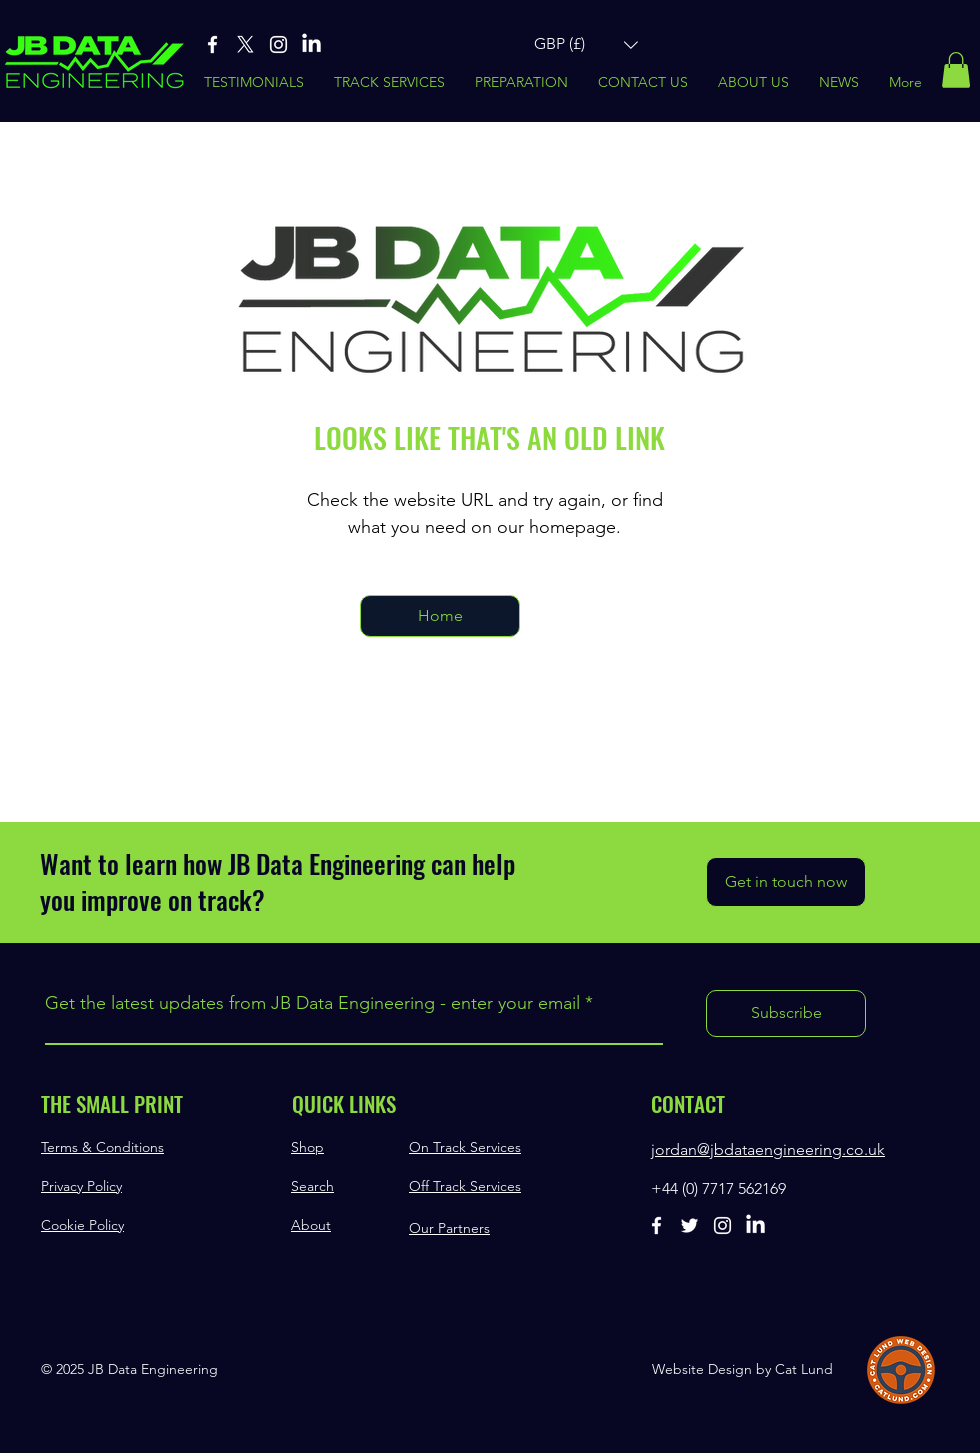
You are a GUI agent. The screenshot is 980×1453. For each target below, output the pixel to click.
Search (312, 1186)
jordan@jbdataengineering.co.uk (768, 1149)
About (311, 1225)
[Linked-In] (311, 44)
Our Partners (449, 1228)
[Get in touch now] (786, 882)
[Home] (440, 616)
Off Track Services (465, 1186)
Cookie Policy (82, 1225)
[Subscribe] (786, 1013)
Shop (307, 1147)
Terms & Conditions (102, 1147)
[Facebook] (212, 44)
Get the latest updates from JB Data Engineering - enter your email (312, 1003)
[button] (586, 44)
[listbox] (586, 44)
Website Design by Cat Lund (742, 1369)
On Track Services (465, 1147)
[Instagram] (278, 44)
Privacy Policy (81, 1186)
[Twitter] (689, 1225)
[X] (245, 44)
